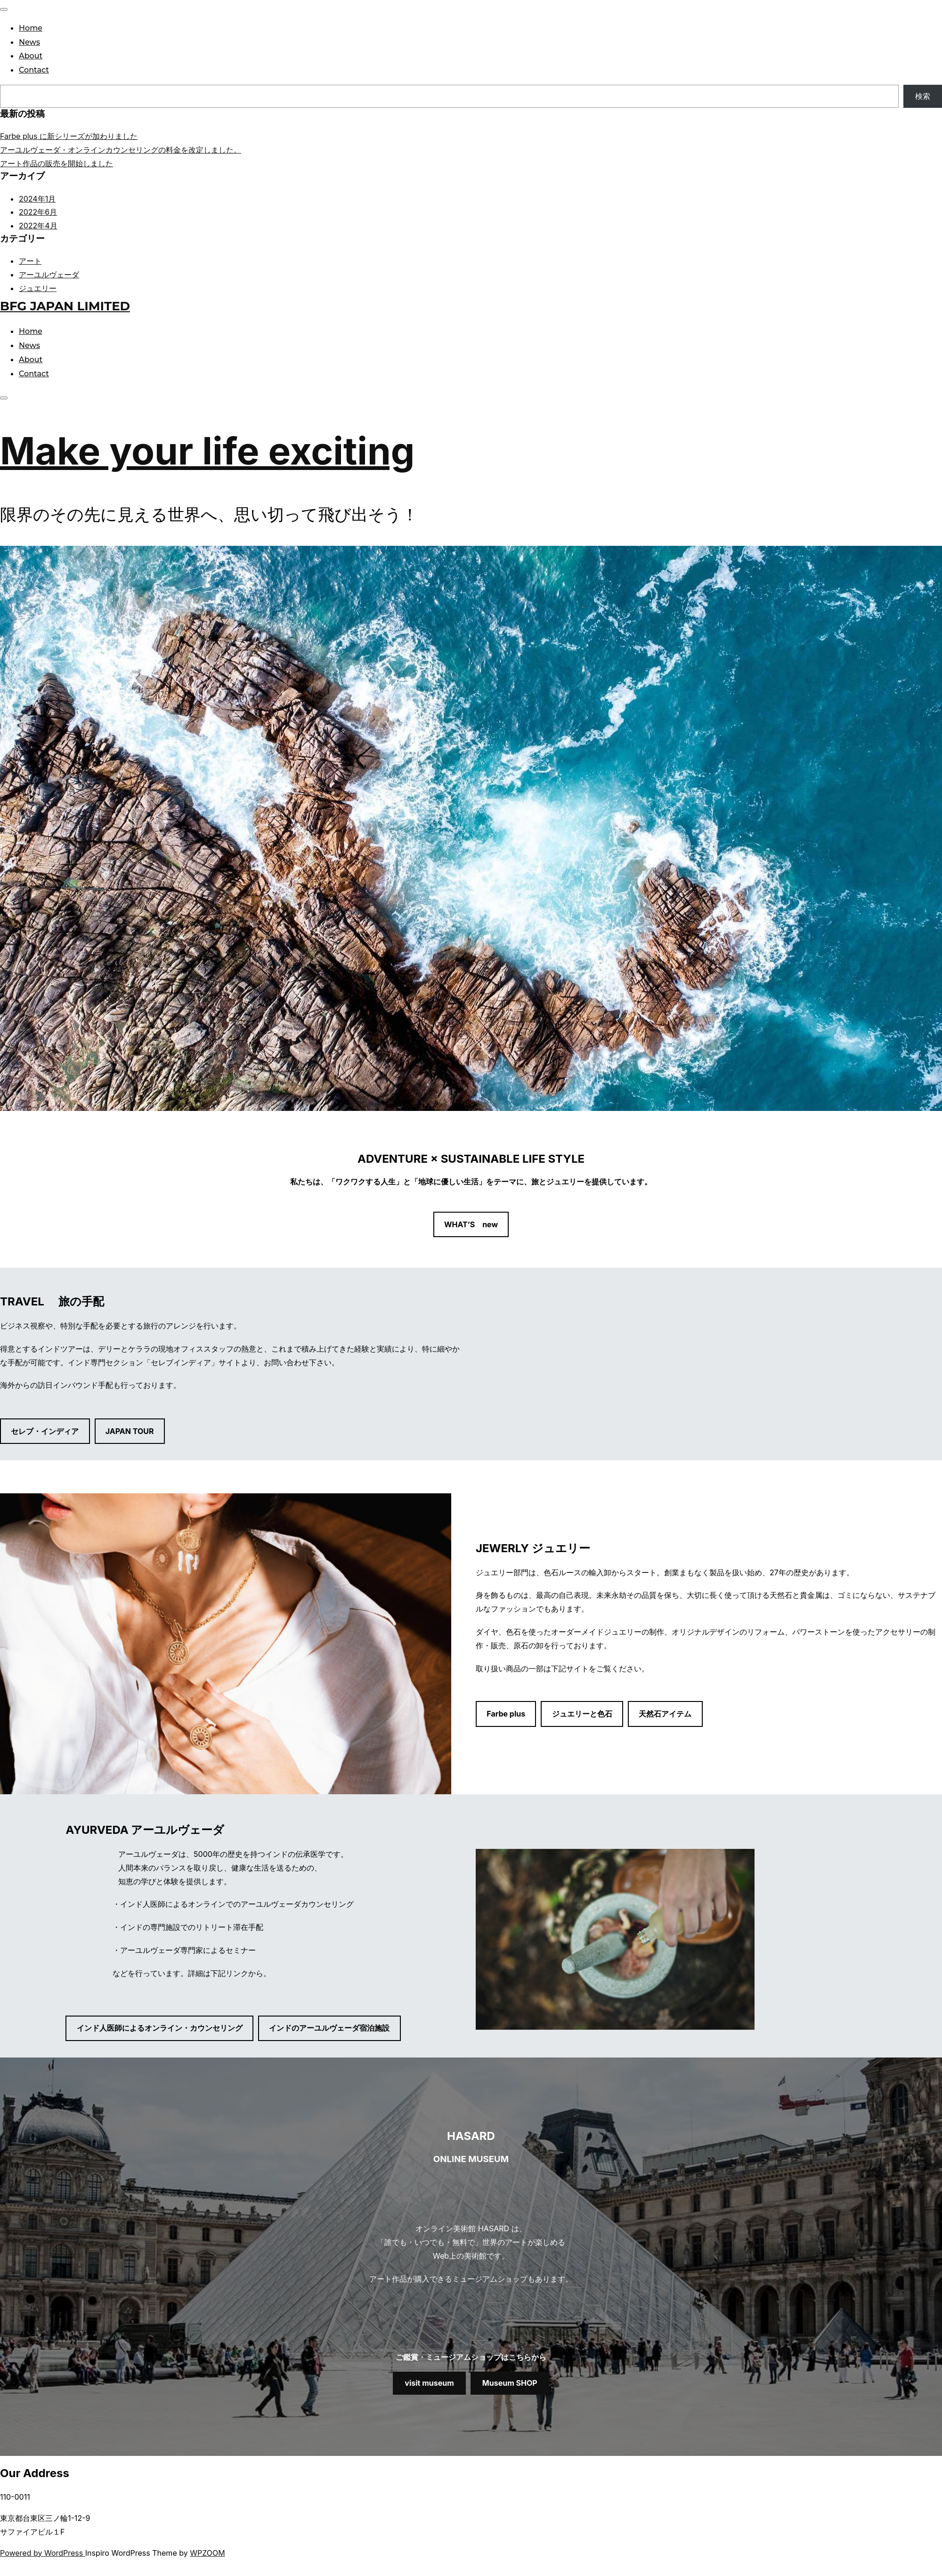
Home (30, 28)
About (30, 55)
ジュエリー (38, 288)
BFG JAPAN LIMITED (65, 306)
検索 (922, 96)
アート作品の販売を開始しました (56, 163)
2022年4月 (38, 225)
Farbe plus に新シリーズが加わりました (69, 136)
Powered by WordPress (42, 2553)
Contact (34, 69)
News (29, 42)
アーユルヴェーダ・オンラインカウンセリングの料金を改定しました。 (120, 149)
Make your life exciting (207, 450)
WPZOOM (207, 2553)
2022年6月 (38, 212)
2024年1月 (37, 198)
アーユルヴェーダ (49, 274)
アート (30, 261)
